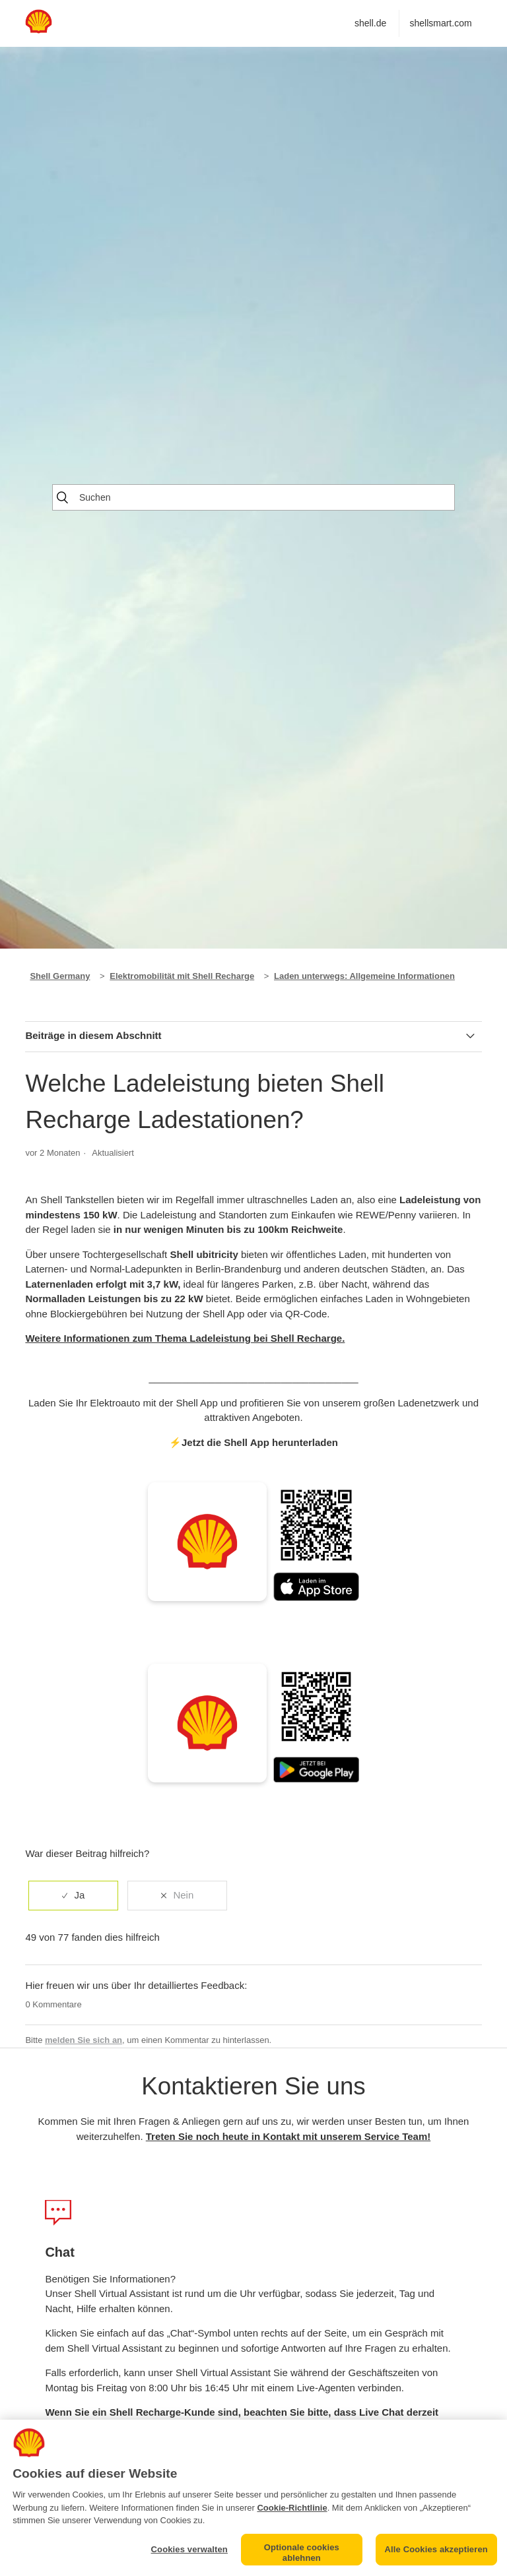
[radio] (73, 1895)
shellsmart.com (440, 23)
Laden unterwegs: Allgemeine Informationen (364, 976)
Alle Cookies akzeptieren (436, 2549)
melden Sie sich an (83, 2040)
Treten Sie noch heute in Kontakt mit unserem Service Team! (288, 2136)
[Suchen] (253, 497)
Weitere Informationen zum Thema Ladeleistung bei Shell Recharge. (185, 1338)
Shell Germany (60, 976)
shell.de (370, 23)
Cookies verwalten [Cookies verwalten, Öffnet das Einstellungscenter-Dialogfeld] (189, 2549)
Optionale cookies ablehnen (301, 2552)
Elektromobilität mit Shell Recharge (182, 976)
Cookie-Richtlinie (292, 2508)
